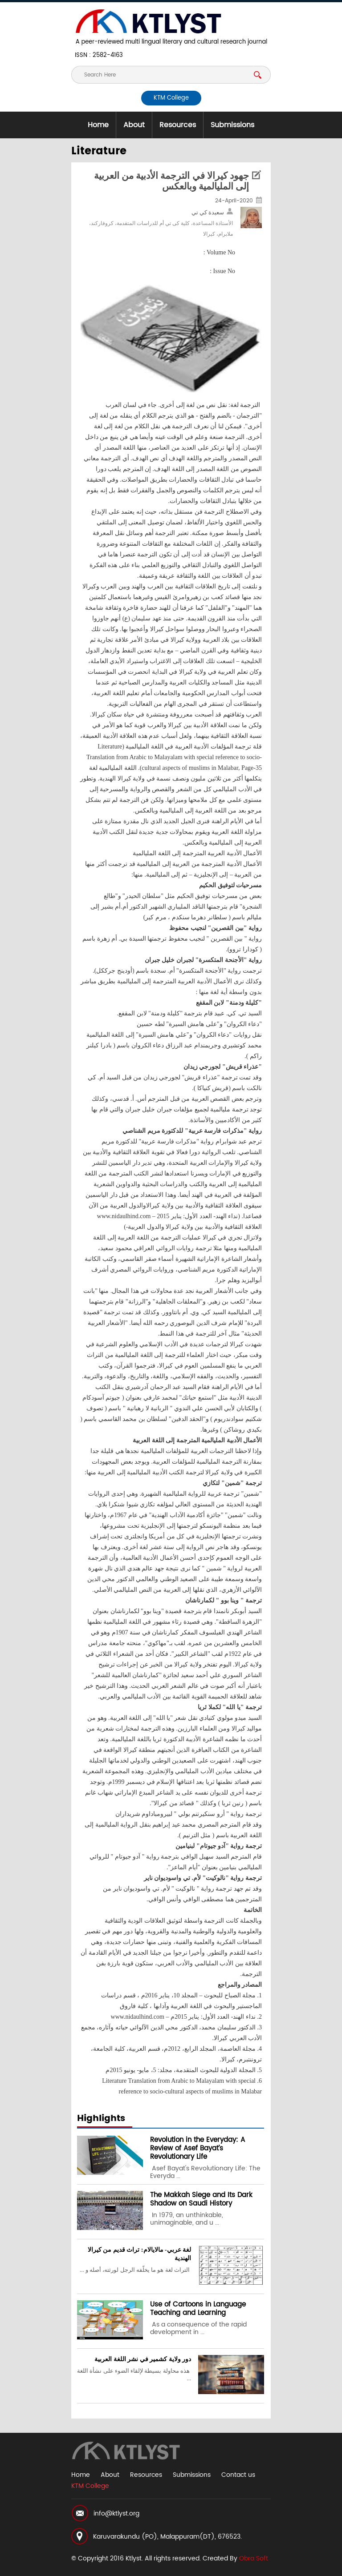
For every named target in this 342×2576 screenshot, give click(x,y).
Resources (177, 125)
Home (98, 125)
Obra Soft (253, 2558)
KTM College (171, 98)
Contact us (238, 2475)
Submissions (232, 125)
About (134, 125)
